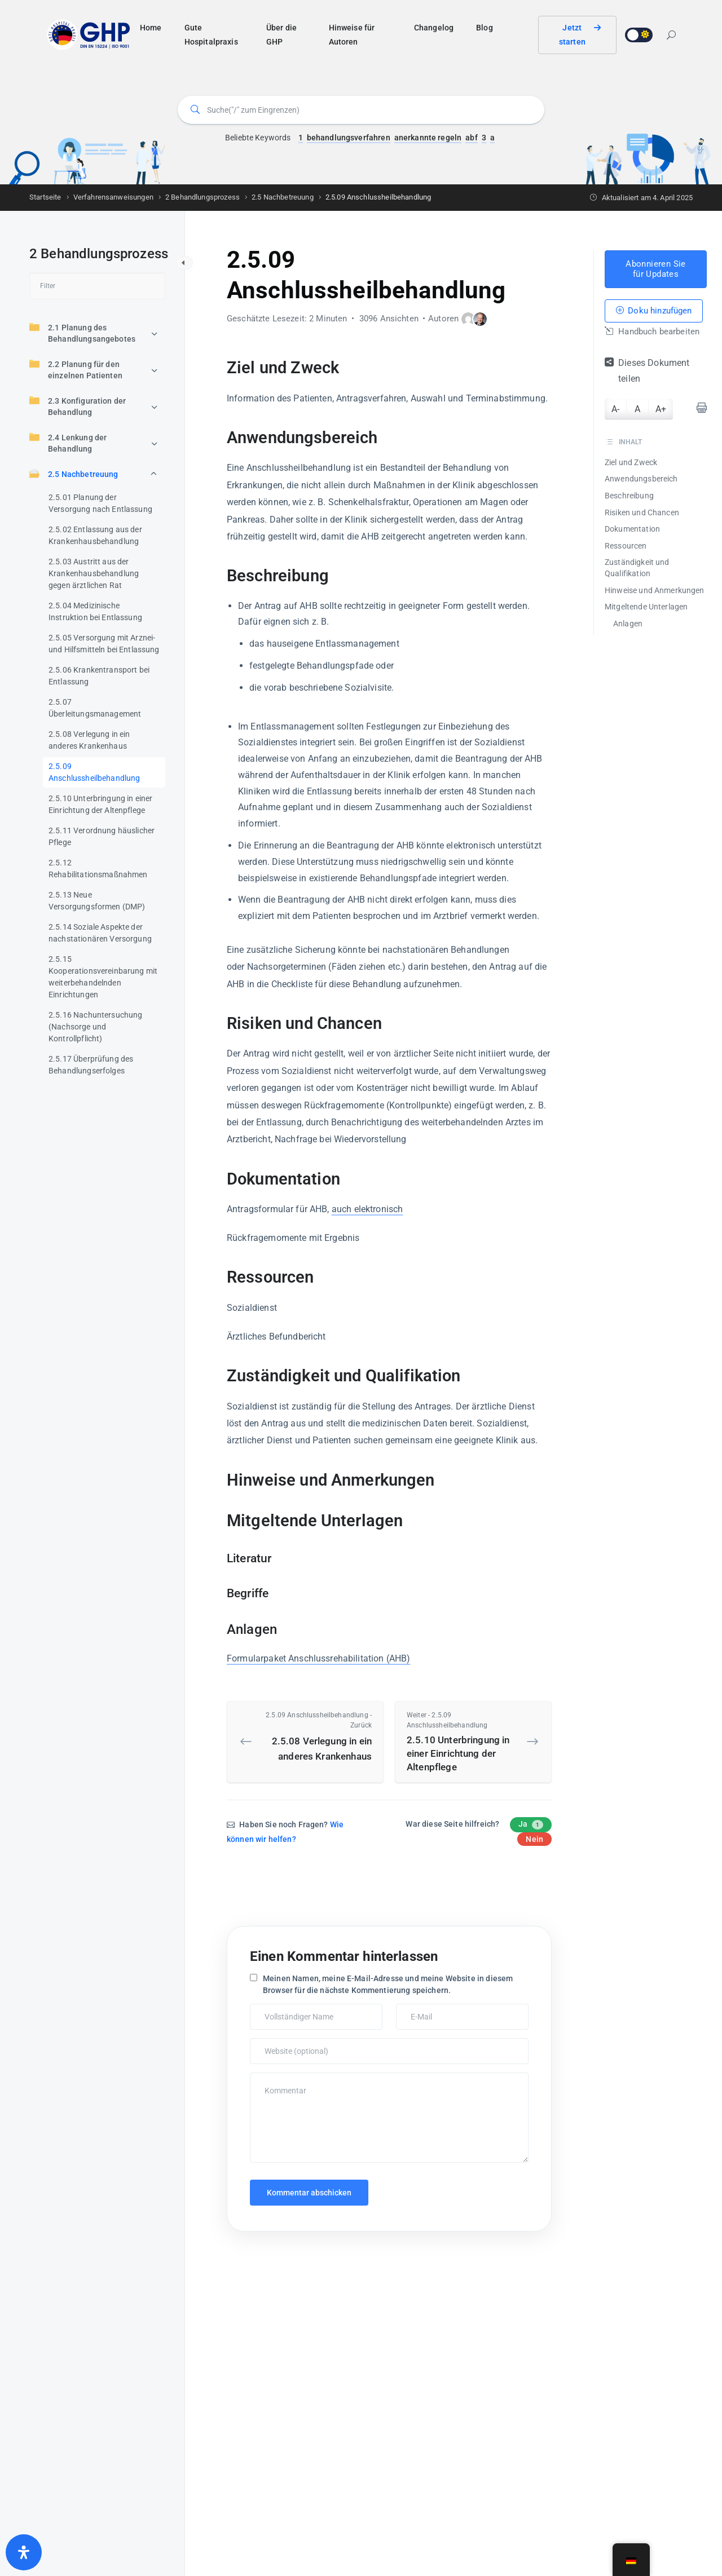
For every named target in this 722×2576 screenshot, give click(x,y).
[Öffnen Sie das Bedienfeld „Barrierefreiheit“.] (24, 2552)
